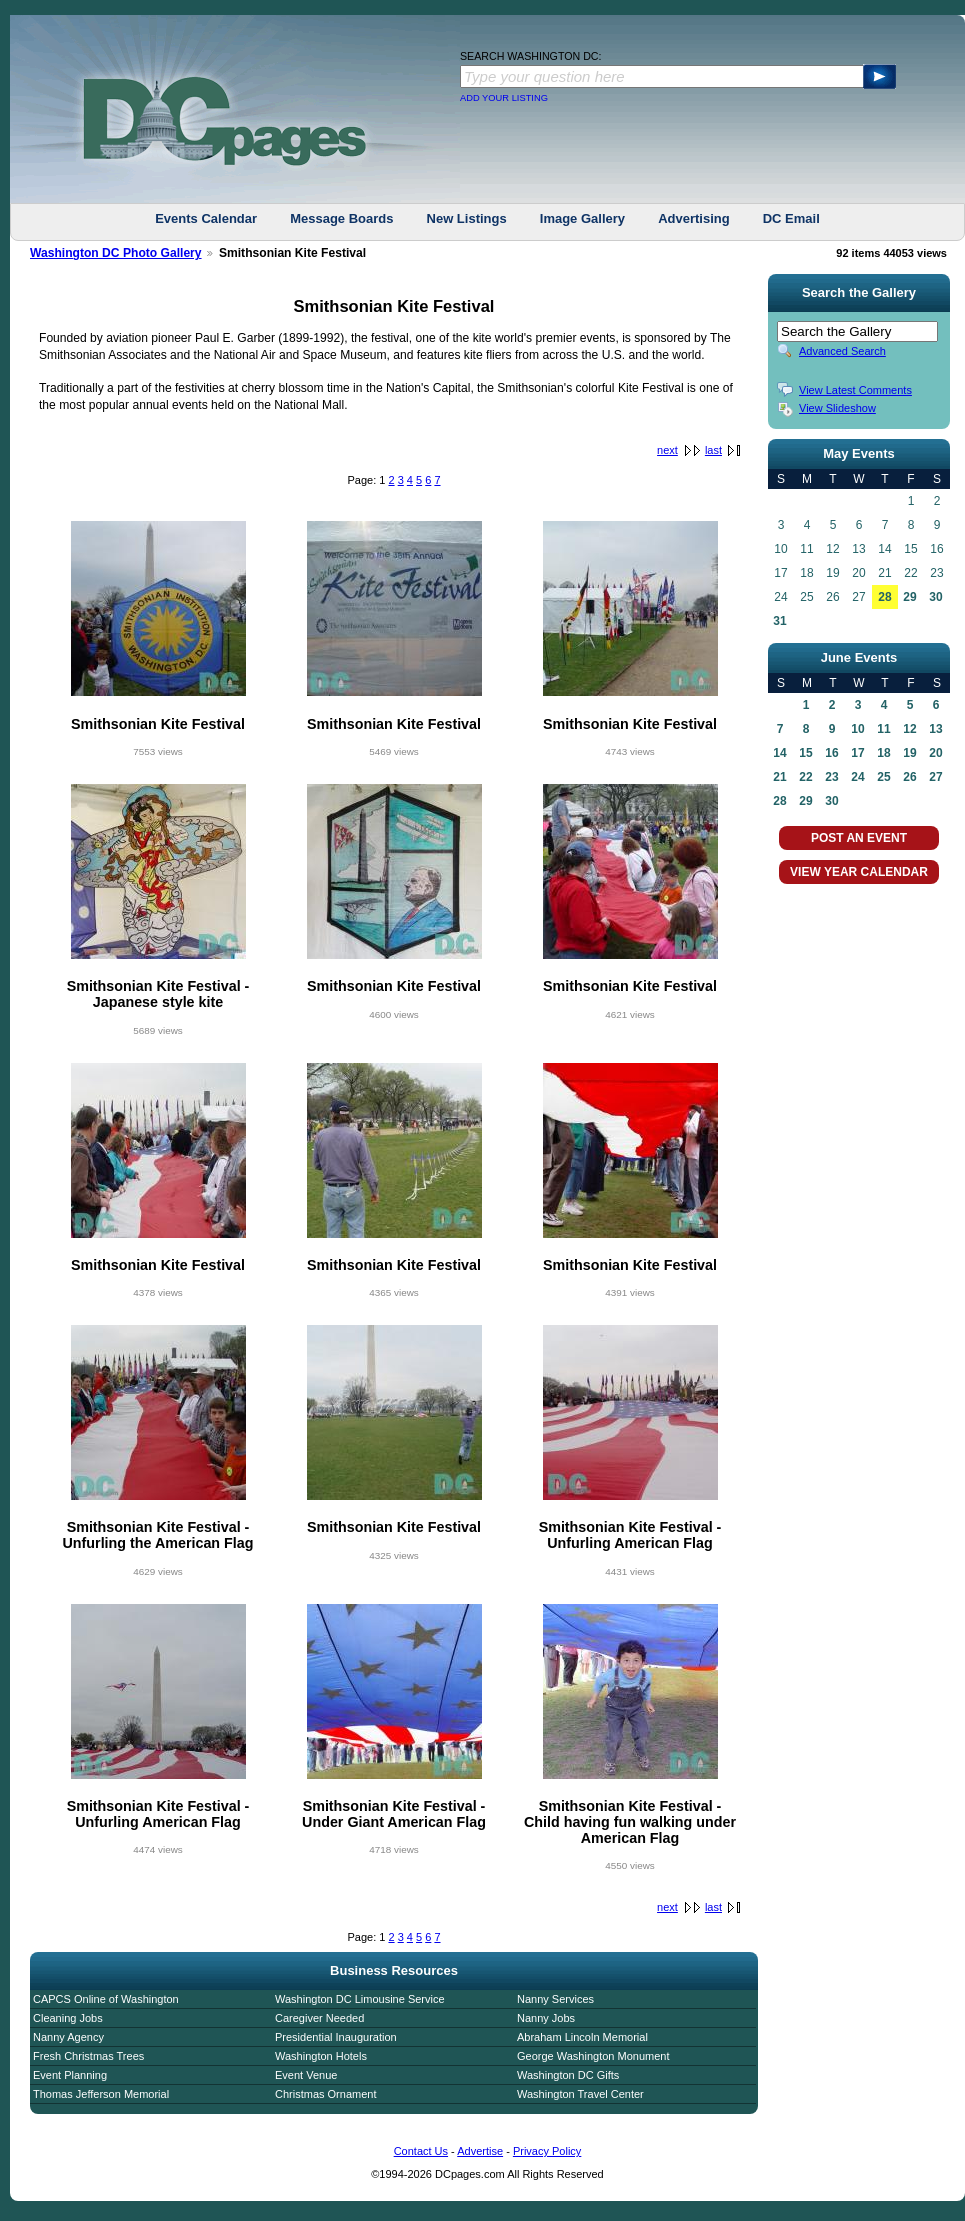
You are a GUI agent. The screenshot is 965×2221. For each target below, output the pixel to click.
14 (779, 753)
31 (779, 621)
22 (805, 777)
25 (883, 777)
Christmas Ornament (325, 2094)
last (713, 450)
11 (883, 729)
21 (779, 777)
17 (857, 753)
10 (857, 729)
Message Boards (341, 218)
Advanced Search (842, 351)
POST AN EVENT (859, 838)
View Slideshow (837, 408)
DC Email (791, 218)
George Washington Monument (593, 2056)
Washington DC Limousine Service (360, 1999)
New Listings (467, 218)
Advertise (480, 2151)
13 (935, 729)
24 (857, 777)
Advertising (694, 218)
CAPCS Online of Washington (106, 1999)
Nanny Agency (68, 2037)
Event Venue (306, 2075)
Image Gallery (582, 218)
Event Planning (70, 2075)
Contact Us (421, 2151)
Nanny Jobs (546, 2018)
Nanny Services (555, 1999)
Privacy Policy (547, 2151)
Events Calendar (206, 218)
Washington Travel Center (580, 2094)
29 (909, 597)
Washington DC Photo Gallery (116, 253)
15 (805, 753)
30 (935, 597)
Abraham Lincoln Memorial (582, 2037)
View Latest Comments (855, 390)
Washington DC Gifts (568, 2075)
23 (831, 777)
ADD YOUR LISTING (504, 98)
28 (884, 597)
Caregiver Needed (319, 2018)
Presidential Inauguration (336, 2037)
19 (909, 753)
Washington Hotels (321, 2056)
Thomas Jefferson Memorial (101, 2094)
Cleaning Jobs (68, 2018)
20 (935, 753)
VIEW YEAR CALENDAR (859, 872)
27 (935, 777)
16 (831, 753)
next (667, 450)
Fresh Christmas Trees (88, 2056)
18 (883, 753)
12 (909, 729)
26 (909, 777)
